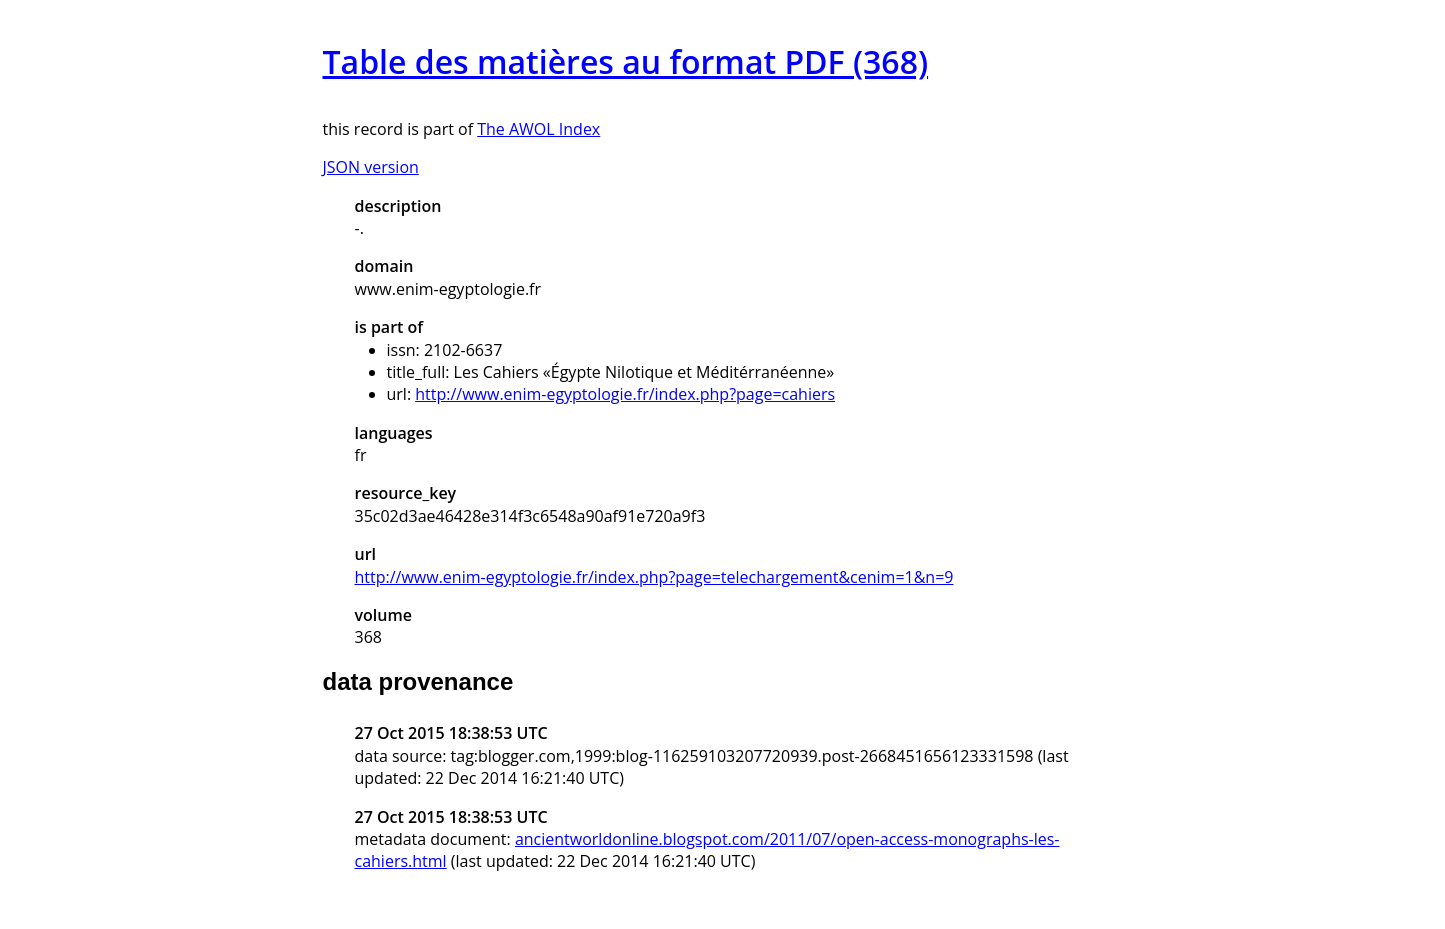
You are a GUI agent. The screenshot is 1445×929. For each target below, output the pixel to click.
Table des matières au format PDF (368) (626, 61)
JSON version (371, 167)
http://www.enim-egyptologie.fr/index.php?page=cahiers (625, 394)
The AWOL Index (538, 129)
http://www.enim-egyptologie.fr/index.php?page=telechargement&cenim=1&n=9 (654, 577)
